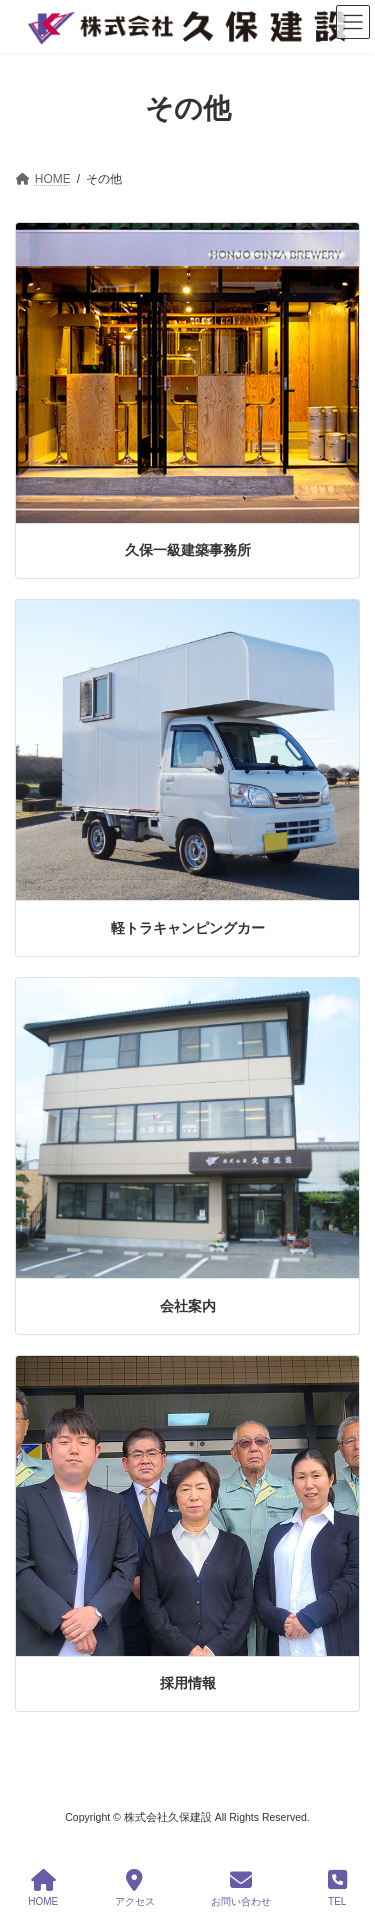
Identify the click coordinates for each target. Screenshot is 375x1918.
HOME (43, 1888)
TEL (337, 1888)
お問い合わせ (241, 1888)
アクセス (135, 1888)
